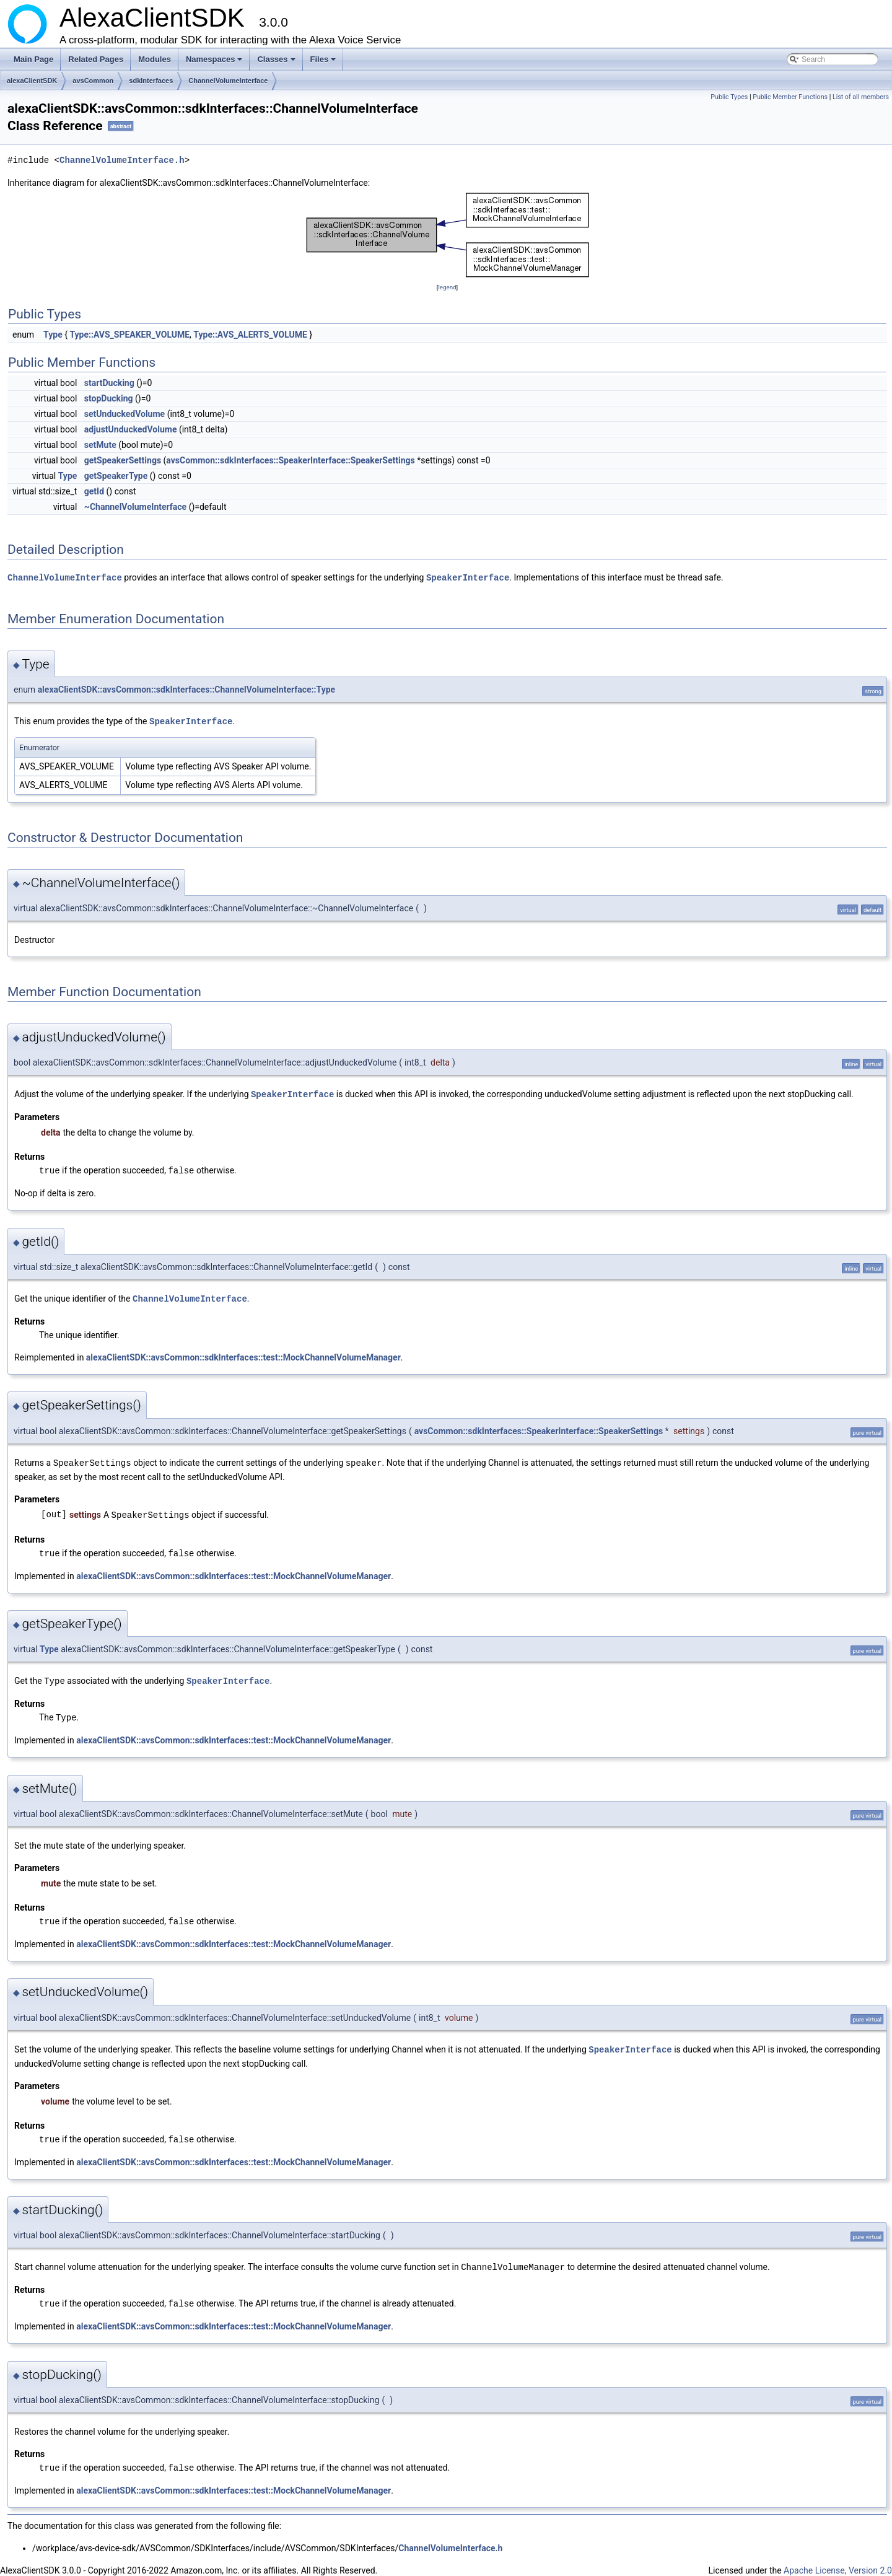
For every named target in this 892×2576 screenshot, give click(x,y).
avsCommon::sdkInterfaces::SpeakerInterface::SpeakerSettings (290, 460)
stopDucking (108, 398)
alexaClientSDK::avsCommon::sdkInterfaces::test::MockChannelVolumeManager (243, 1354)
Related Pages (95, 59)
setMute (100, 445)
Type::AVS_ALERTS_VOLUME (250, 335)
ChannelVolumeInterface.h (122, 160)
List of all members (861, 97)
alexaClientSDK (32, 80)
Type (53, 335)
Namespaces (215, 63)
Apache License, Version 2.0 (838, 2560)
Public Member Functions (790, 97)
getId (94, 491)
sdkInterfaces (151, 80)
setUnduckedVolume (124, 414)
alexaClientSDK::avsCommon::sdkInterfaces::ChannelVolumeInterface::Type (186, 689)
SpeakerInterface (467, 577)
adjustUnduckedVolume (130, 429)
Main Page (33, 59)
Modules (154, 59)
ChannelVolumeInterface (228, 80)
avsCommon (92, 80)
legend (447, 287)
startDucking (109, 383)
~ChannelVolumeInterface (135, 507)
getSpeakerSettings (122, 460)
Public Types (729, 97)
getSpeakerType (116, 476)
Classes (277, 63)
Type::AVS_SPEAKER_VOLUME (129, 335)
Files (324, 63)
